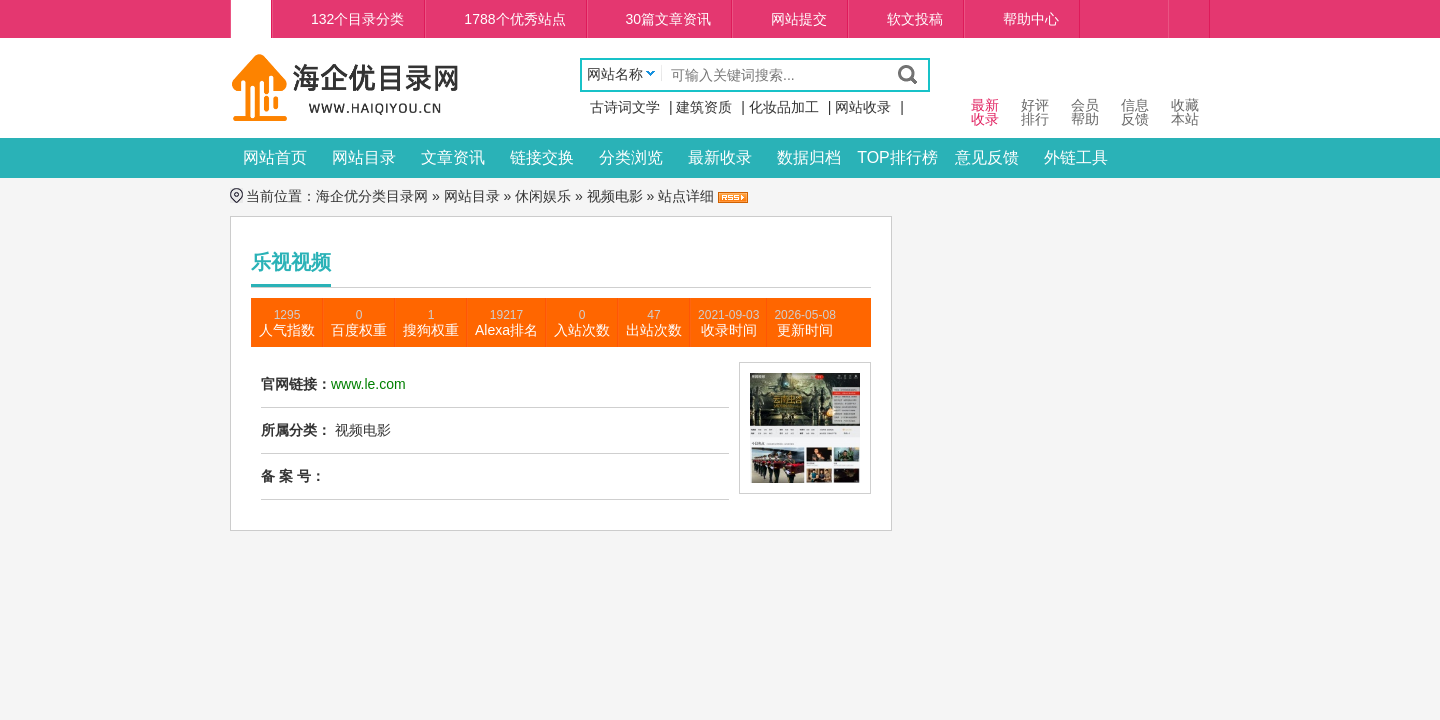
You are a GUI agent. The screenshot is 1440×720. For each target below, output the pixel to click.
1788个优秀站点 (514, 19)
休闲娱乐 (543, 196)
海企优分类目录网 (372, 196)
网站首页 (275, 157)
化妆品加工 (784, 107)
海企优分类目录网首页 (251, 19)
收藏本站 (1185, 93)
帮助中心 (1031, 19)
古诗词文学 (625, 107)
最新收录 (720, 157)
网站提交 (799, 19)
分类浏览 (631, 157)
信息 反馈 (1135, 93)
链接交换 (542, 157)
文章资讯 (453, 157)
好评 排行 (1035, 93)
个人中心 (1189, 19)
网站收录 (863, 107)
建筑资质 (704, 107)
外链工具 (1076, 157)
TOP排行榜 (897, 157)
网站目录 (364, 157)
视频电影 (615, 196)
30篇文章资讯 (669, 19)
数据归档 (809, 157)
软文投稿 (915, 19)
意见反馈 (987, 157)
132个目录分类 (357, 19)
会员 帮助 (1085, 93)
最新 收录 (985, 93)
